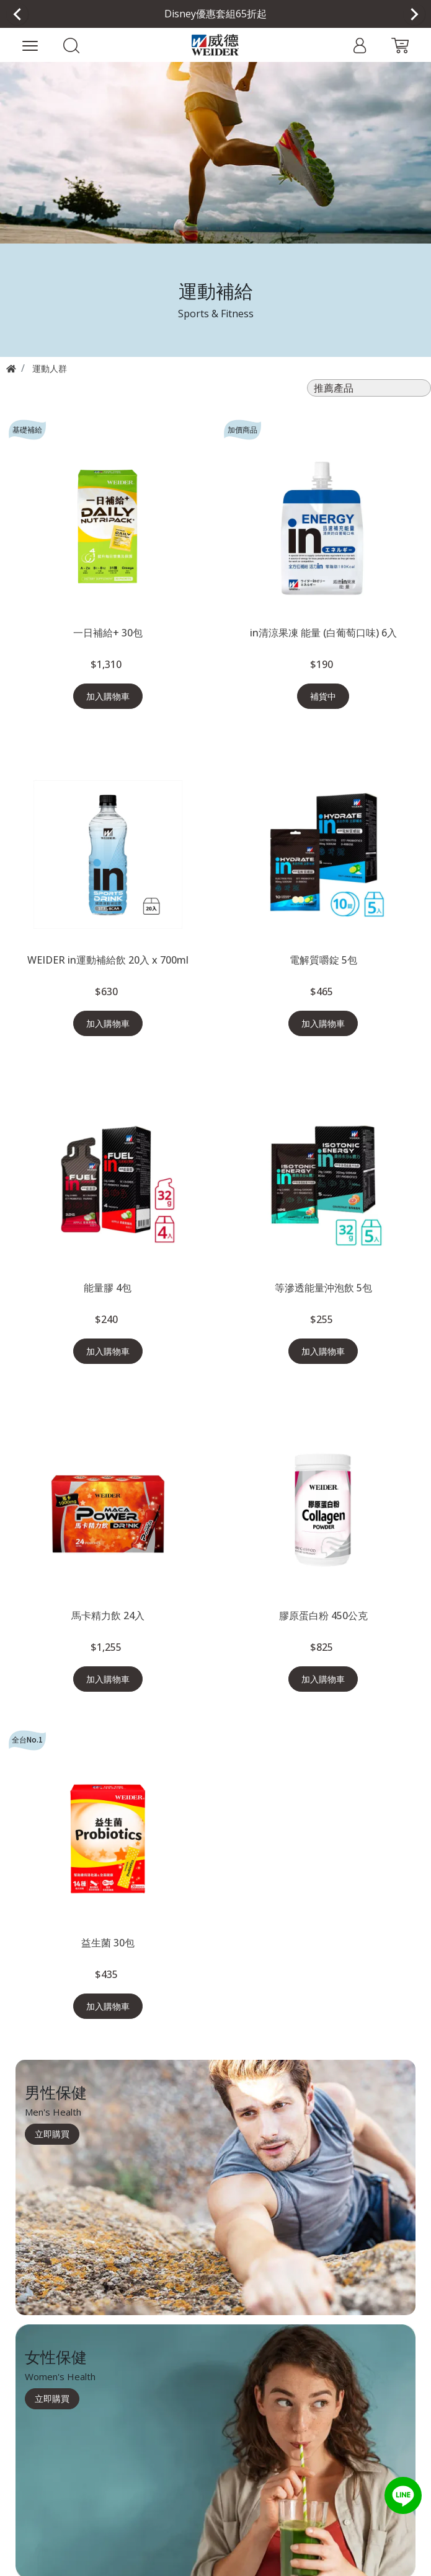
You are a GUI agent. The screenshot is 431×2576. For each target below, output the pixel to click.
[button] (71, 44)
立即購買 (52, 2134)
